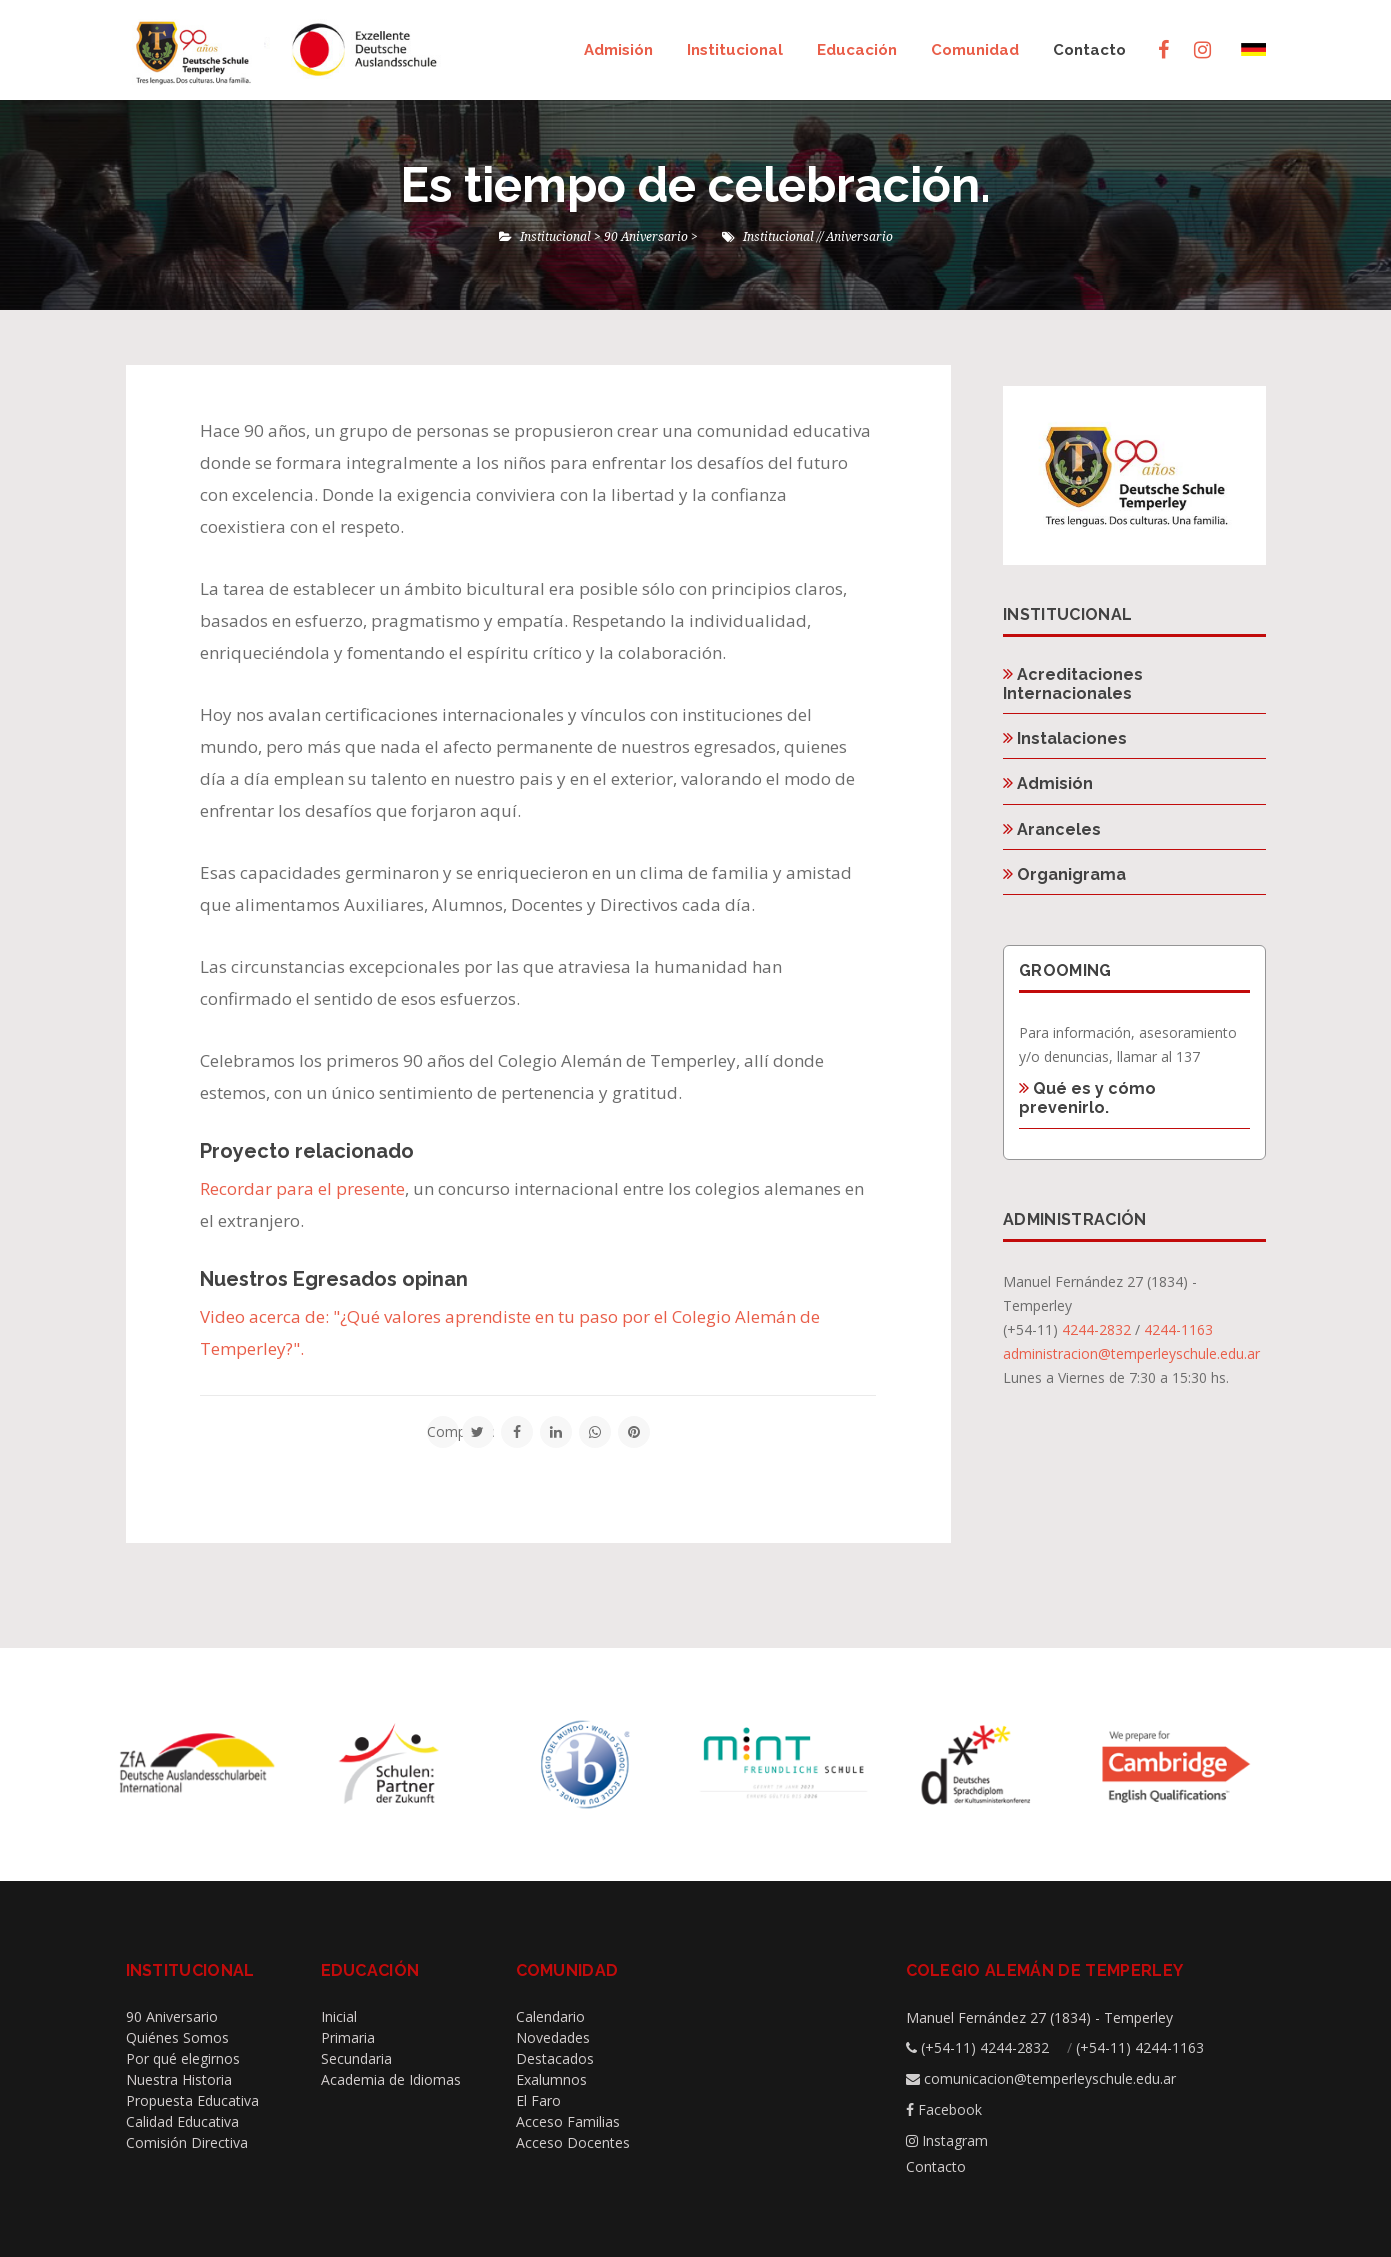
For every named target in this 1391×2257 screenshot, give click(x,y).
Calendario (550, 2016)
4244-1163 (1178, 1329)
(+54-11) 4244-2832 (985, 2047)
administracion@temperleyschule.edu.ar (1131, 1353)
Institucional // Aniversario (818, 236)
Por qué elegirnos (183, 2058)
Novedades (553, 2037)
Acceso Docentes (573, 2142)
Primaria (348, 2037)
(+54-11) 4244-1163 (1140, 2047)
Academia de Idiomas (391, 2079)
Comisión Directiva (187, 2142)
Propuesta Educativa (192, 2100)
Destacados (555, 2058)
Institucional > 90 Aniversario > (609, 236)
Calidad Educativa (182, 2121)
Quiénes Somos (177, 2037)
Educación (857, 50)
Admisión (618, 50)
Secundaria (356, 2058)
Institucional (735, 50)
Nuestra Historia (179, 2079)
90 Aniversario (172, 2016)
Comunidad (975, 50)
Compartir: (443, 1431)
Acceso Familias (568, 2121)
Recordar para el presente (302, 1188)
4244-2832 (1096, 1329)
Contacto (1089, 50)
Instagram (955, 2140)
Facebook (950, 2109)
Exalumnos (551, 2079)
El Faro (538, 2100)
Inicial (339, 2016)
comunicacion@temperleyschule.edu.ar (1050, 2078)
